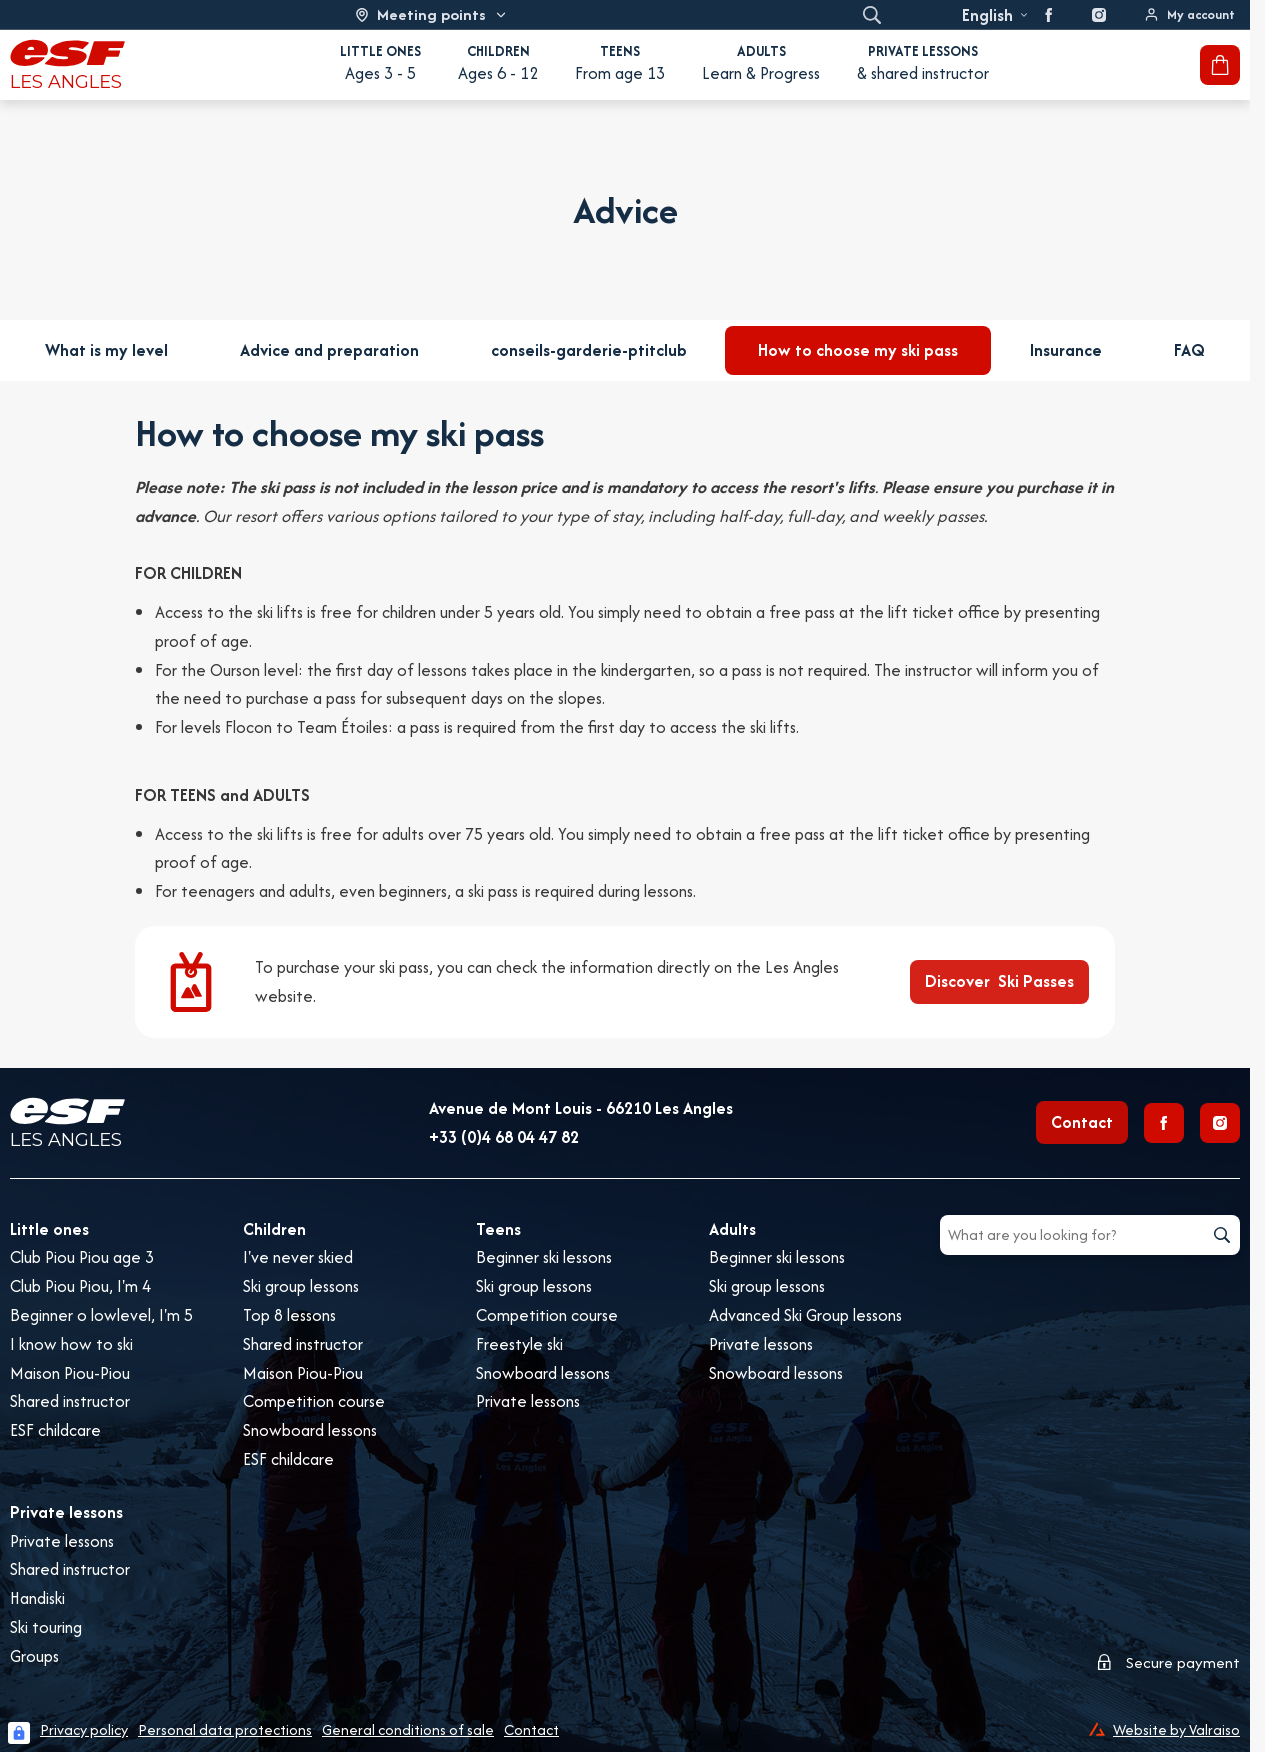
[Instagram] (1220, 1123)
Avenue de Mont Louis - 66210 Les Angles (581, 1108)
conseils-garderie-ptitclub (589, 350)
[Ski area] (431, 14)
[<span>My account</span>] (1189, 14)
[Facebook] (1164, 1123)
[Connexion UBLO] (19, 1733)
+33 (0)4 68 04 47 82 (504, 1137)
